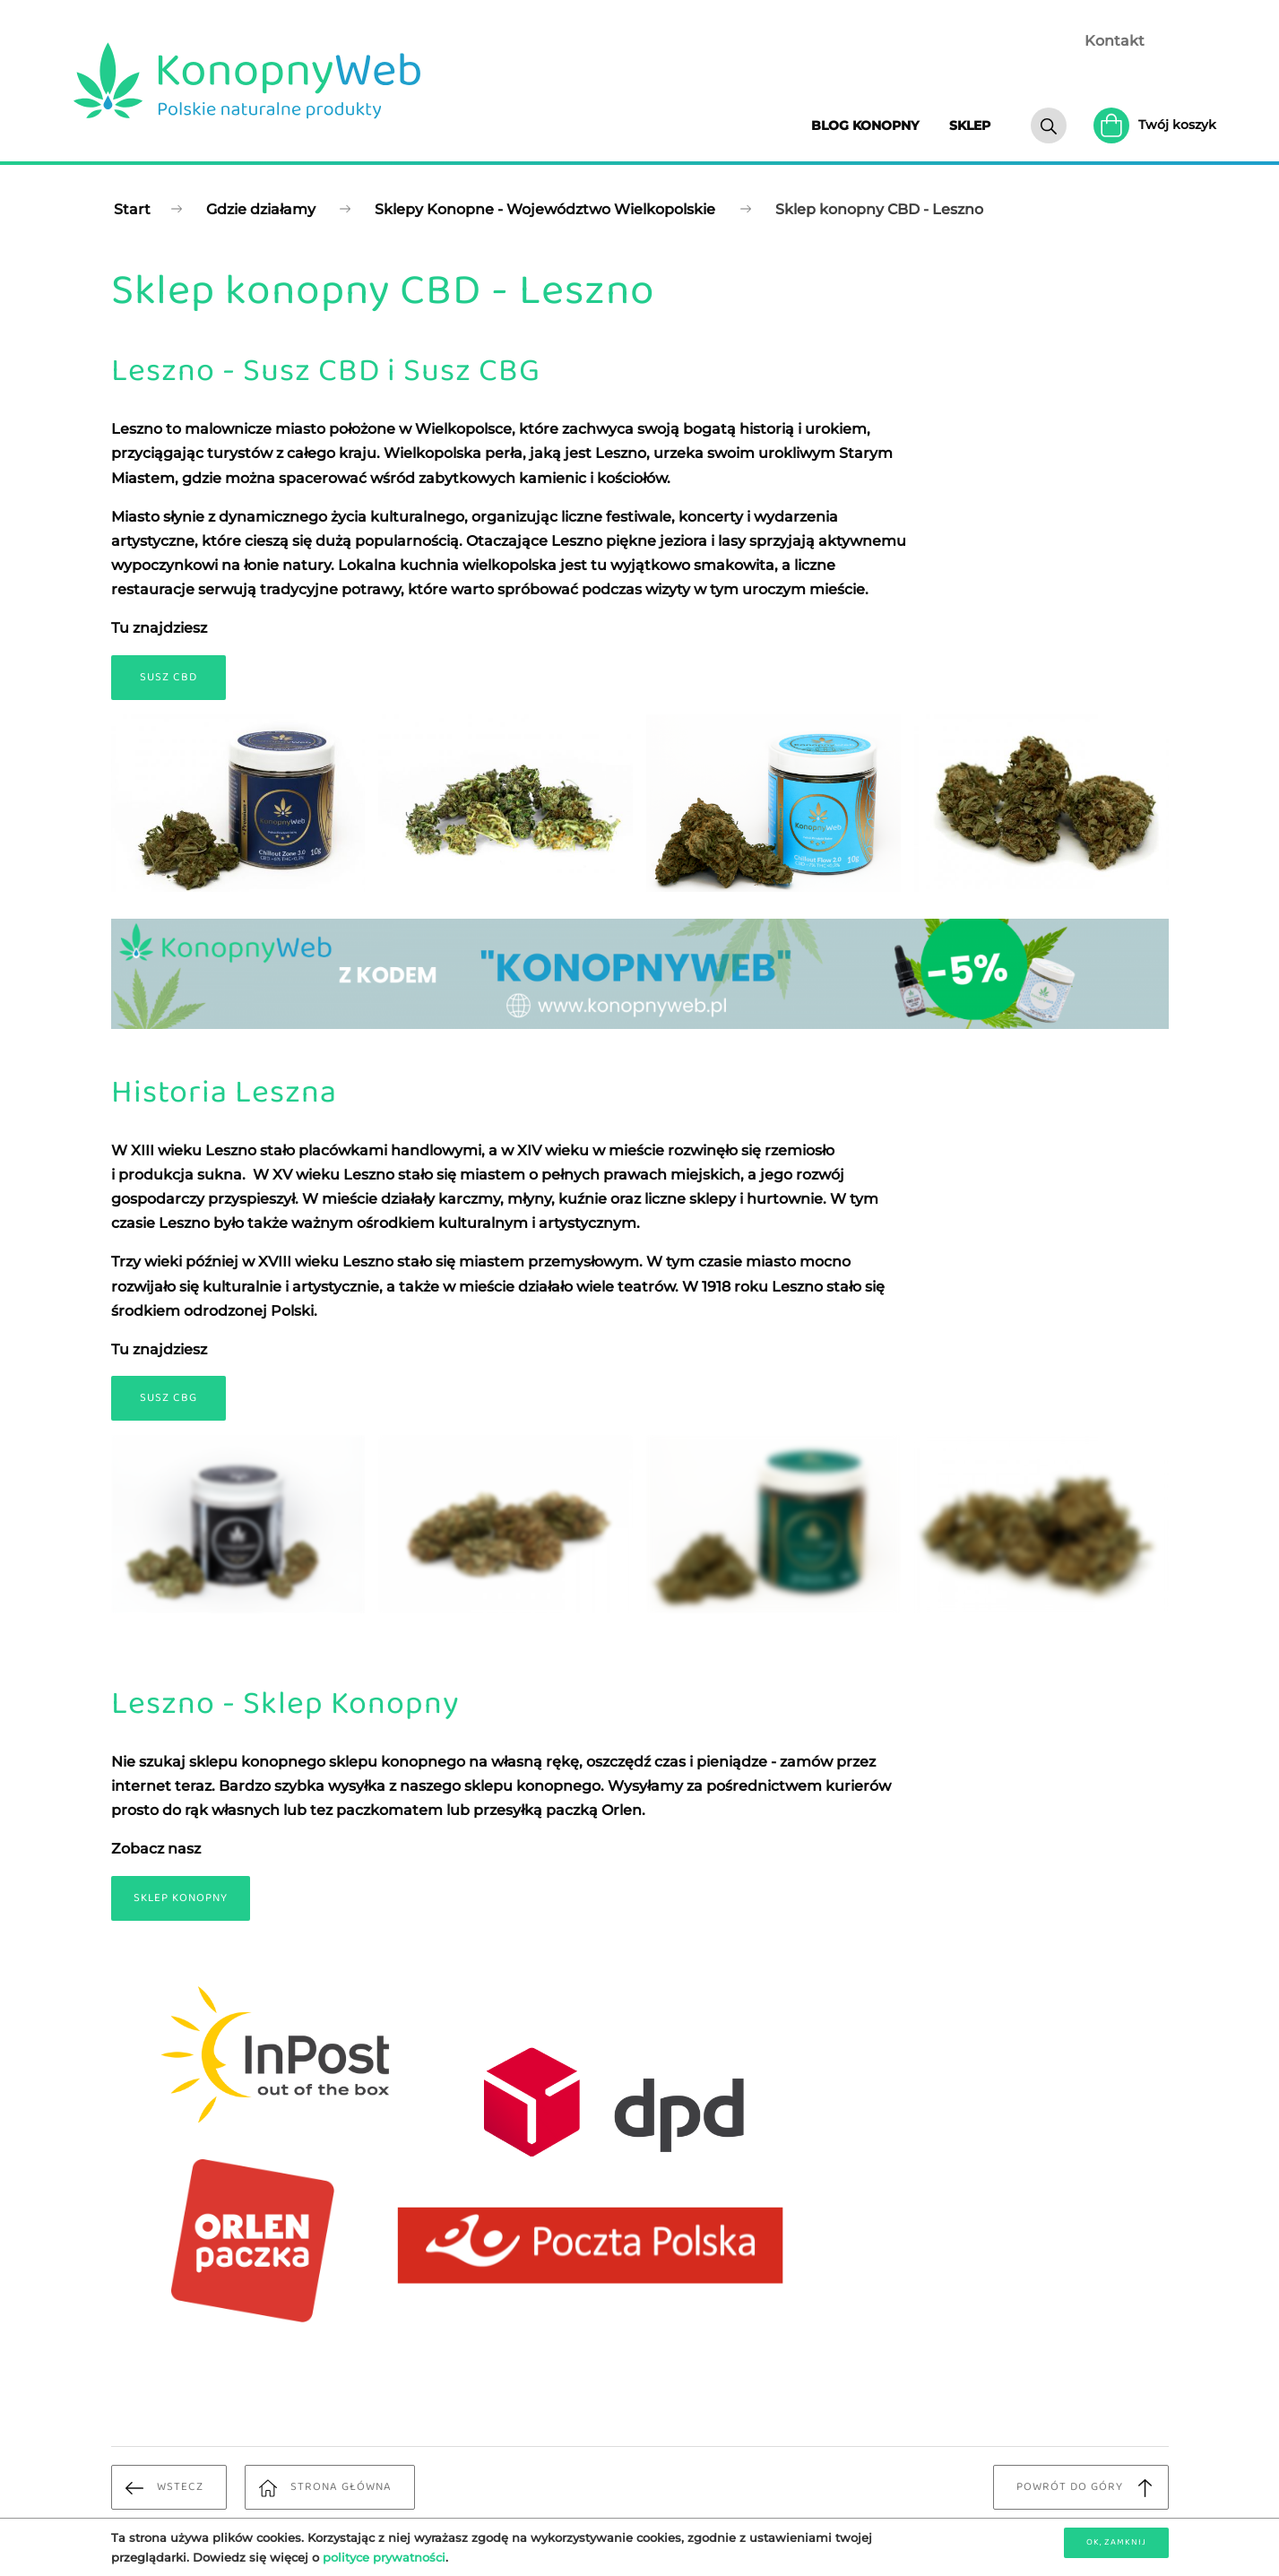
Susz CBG (168, 1397)
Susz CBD (168, 677)
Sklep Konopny (181, 1898)
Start (132, 209)
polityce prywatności (384, 2557)
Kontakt (1115, 40)
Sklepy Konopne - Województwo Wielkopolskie (545, 209)
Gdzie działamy (260, 209)
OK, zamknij (1116, 2542)
